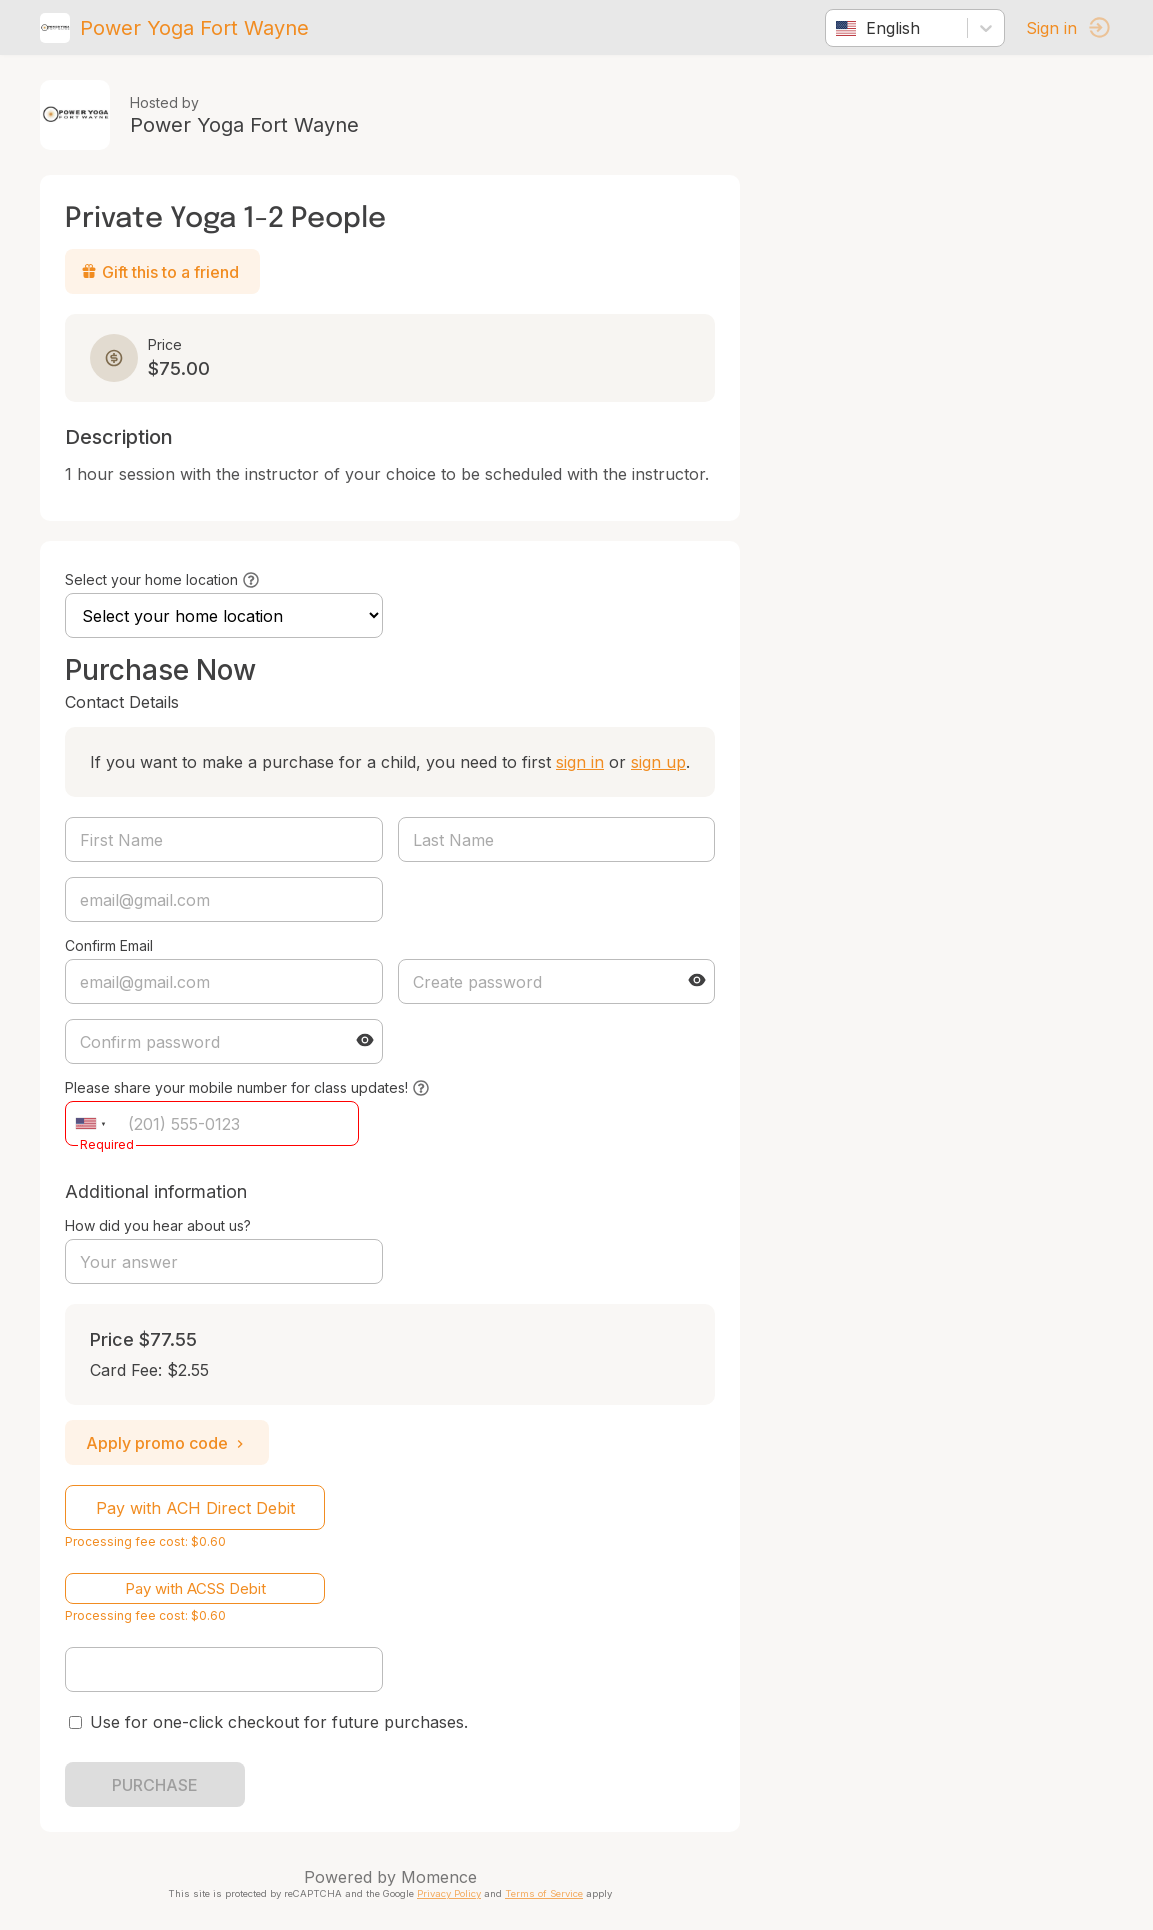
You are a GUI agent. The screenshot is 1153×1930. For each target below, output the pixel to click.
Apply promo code (167, 1443)
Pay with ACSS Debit (195, 1588)
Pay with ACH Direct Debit (195, 1508)
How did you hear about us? (158, 1225)
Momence (439, 1877)
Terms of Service (544, 1893)
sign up (658, 762)
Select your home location (151, 579)
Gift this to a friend (160, 272)
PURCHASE (155, 1785)
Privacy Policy (449, 1893)
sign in (580, 762)
